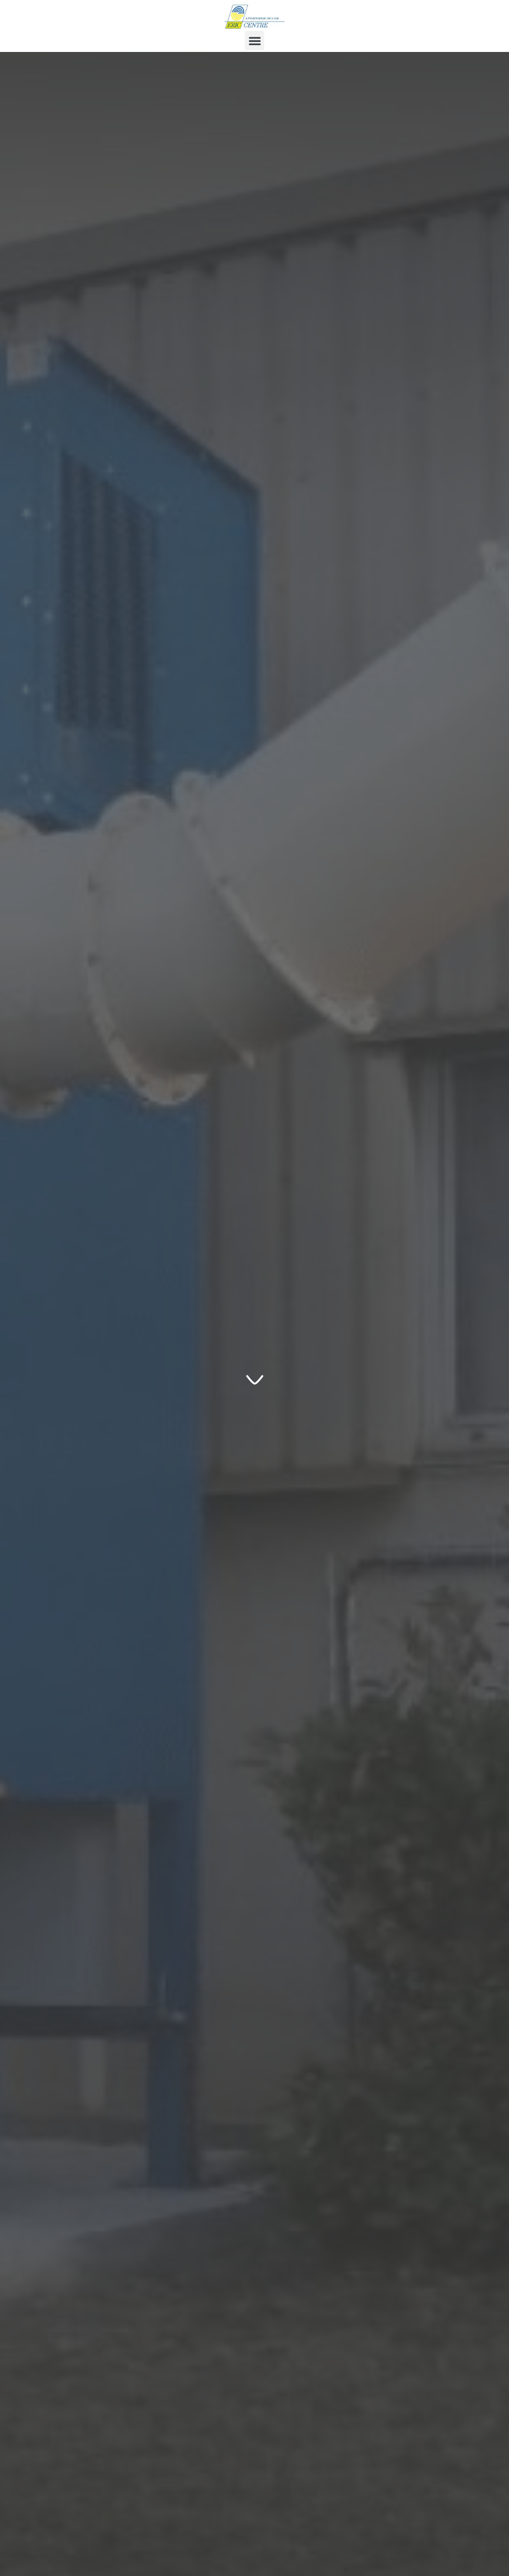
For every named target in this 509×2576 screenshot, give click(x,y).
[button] (254, 40)
